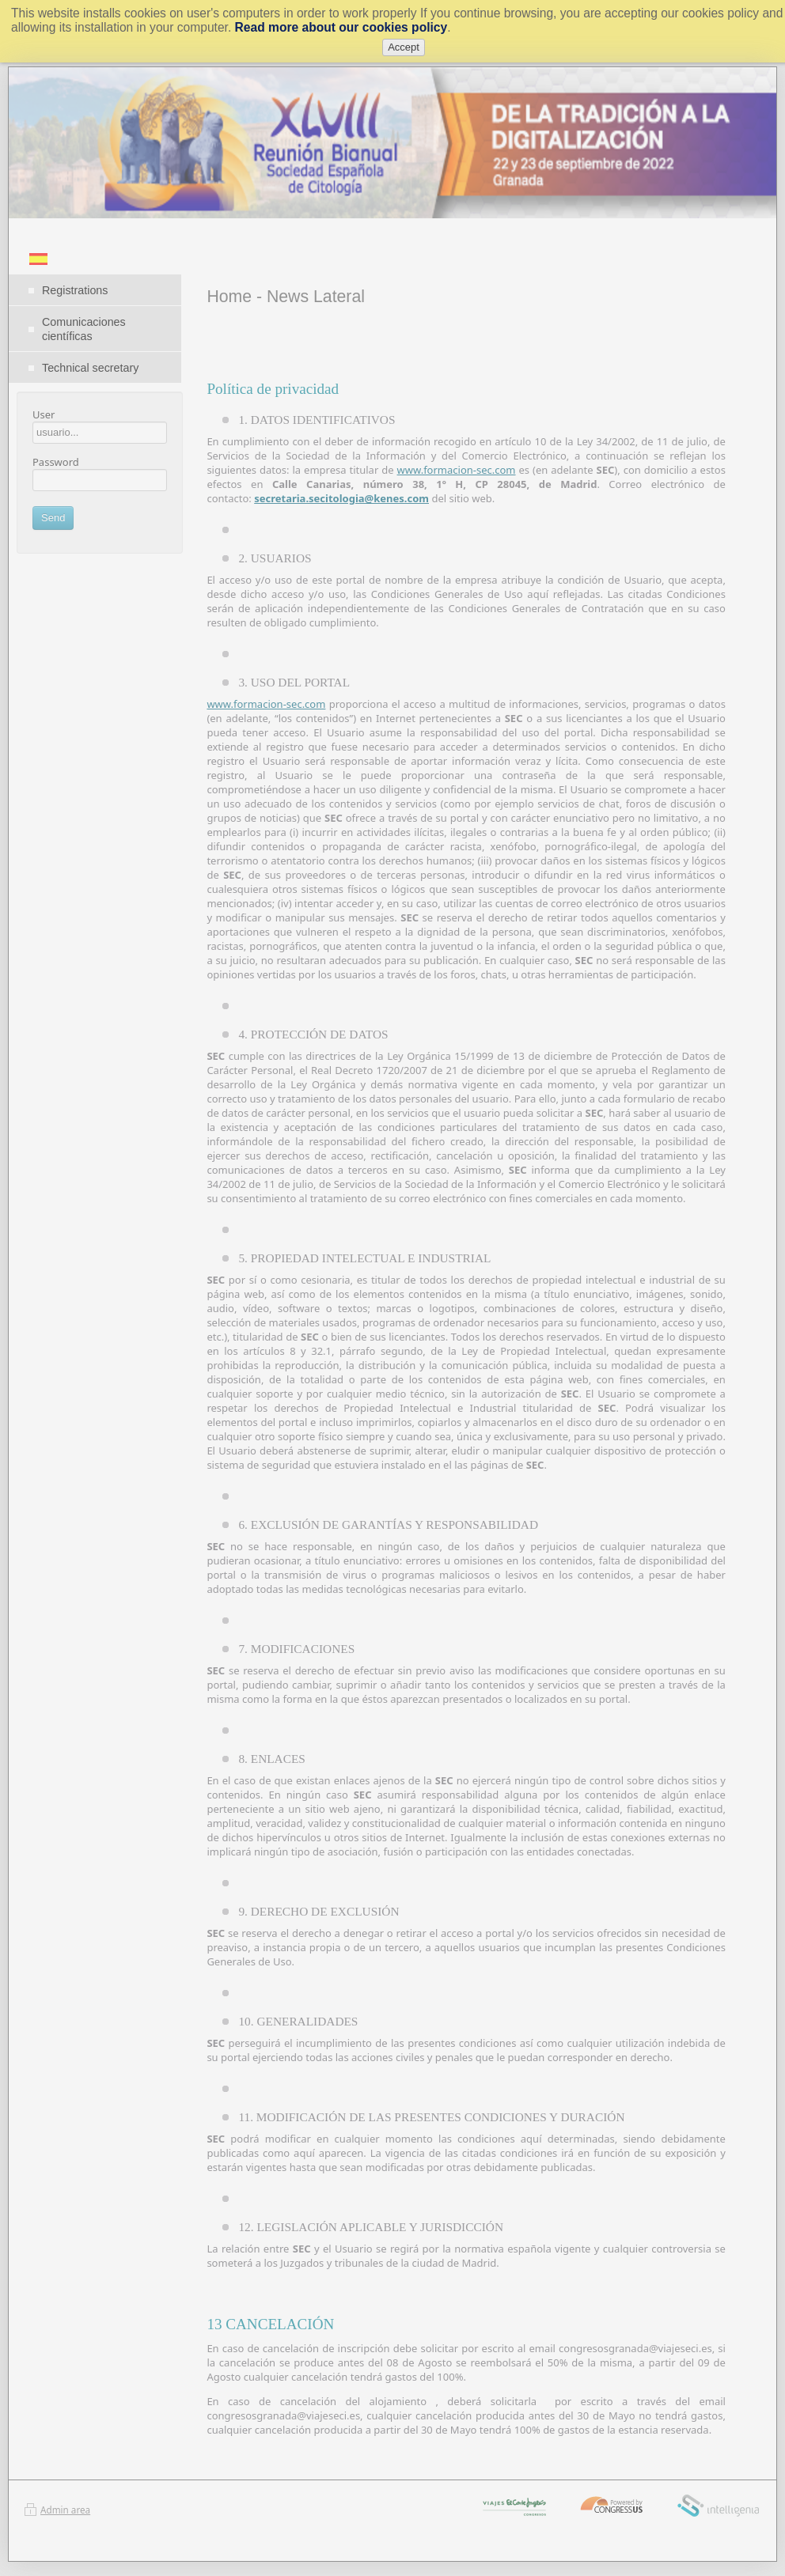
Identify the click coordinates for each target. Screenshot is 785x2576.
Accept (403, 47)
